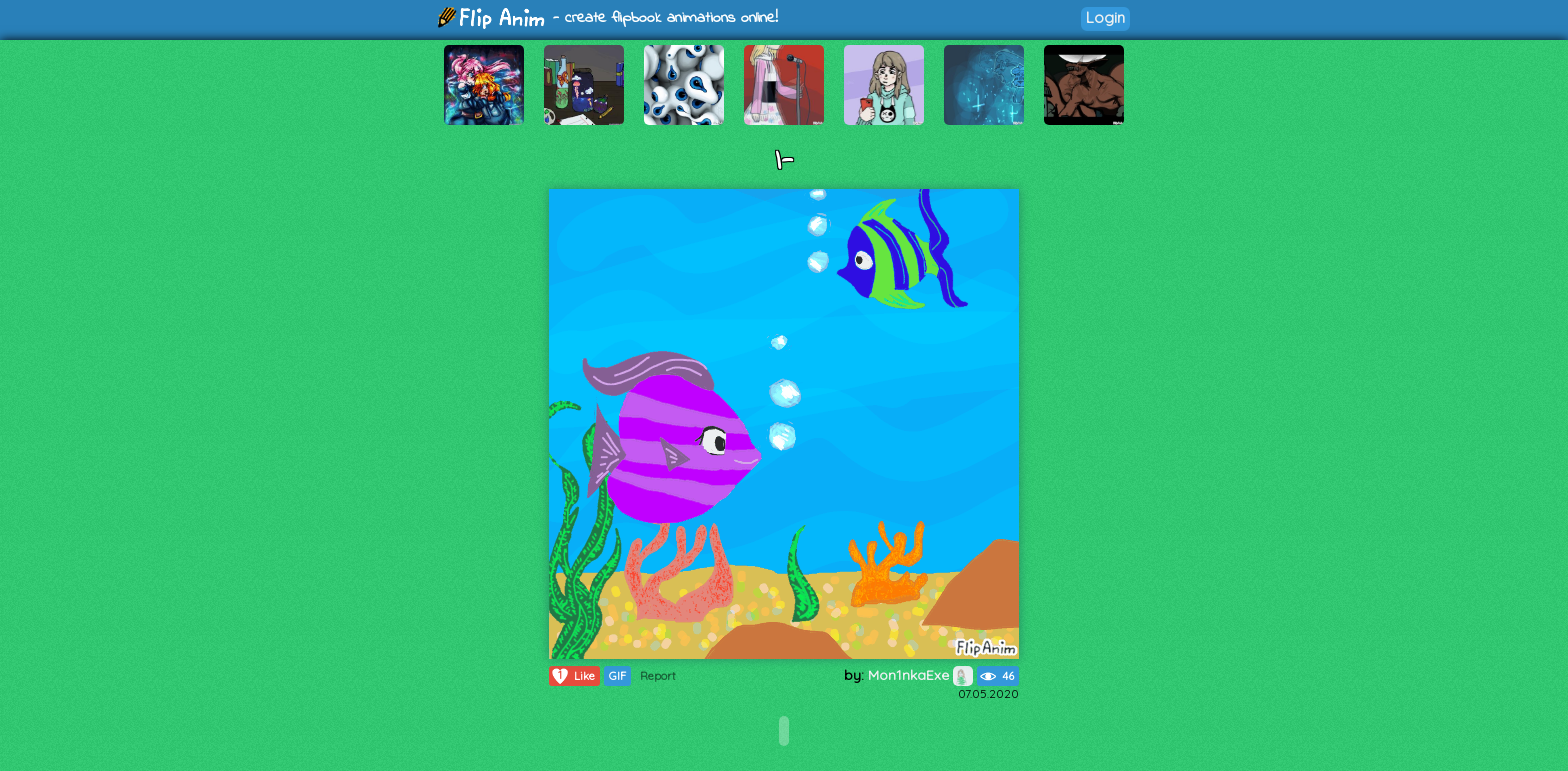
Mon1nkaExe (920, 675)
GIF (617, 676)
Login (1105, 17)
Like (572, 676)
